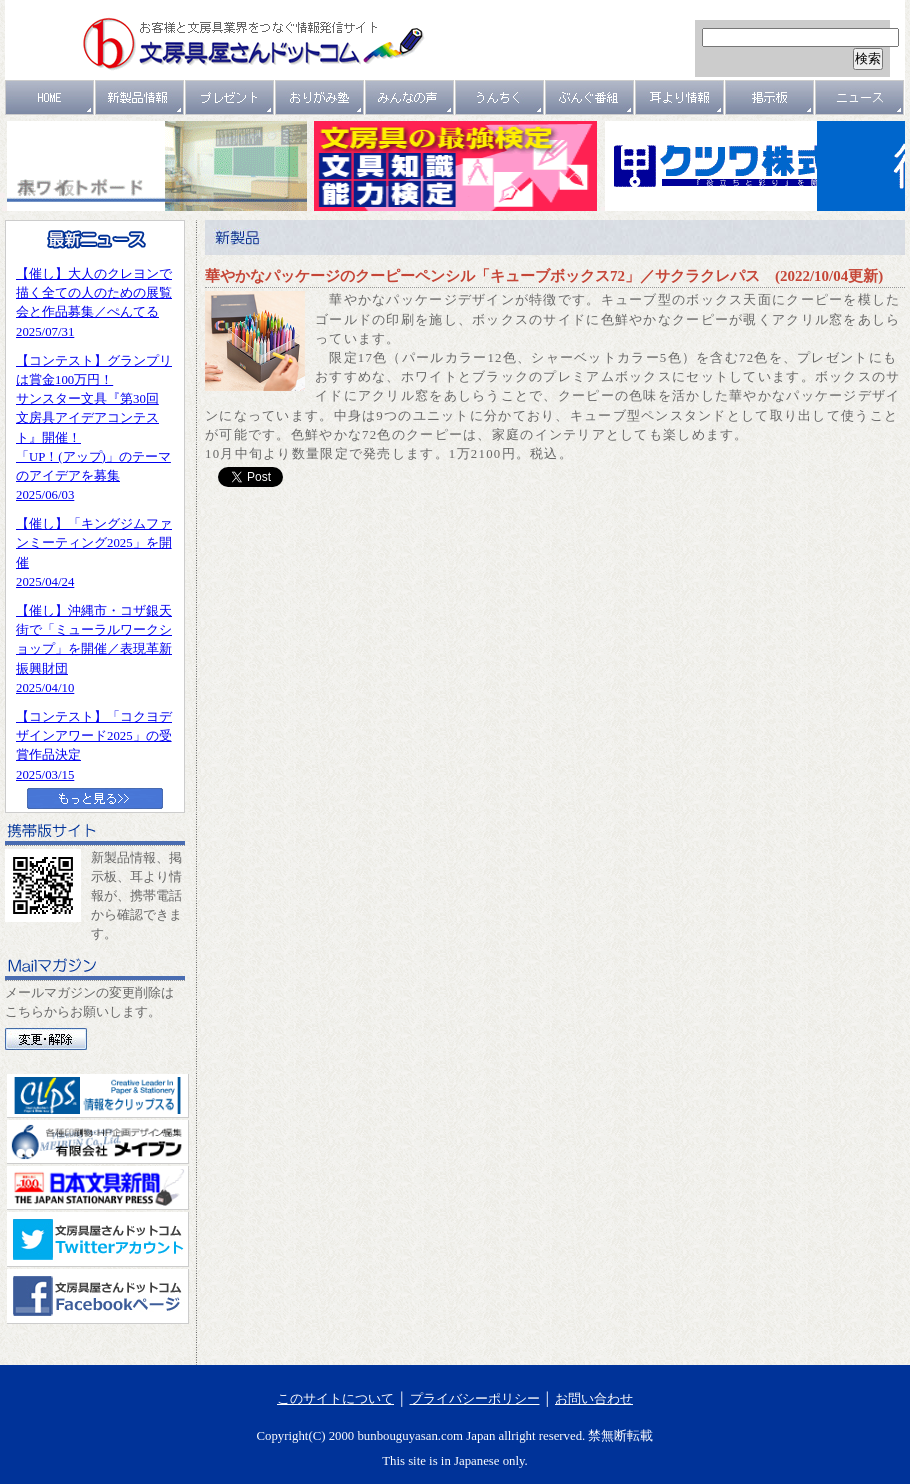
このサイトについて (335, 1399)
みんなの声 (410, 97)
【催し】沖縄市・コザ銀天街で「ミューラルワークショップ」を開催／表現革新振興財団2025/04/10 (94, 649)
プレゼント (230, 97)
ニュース (860, 97)
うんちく (500, 97)
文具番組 (590, 97)
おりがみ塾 (320, 97)
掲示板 (770, 97)
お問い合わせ (594, 1399)
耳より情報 (680, 97)
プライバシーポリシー (475, 1399)
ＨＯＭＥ (50, 97)
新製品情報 (140, 97)
